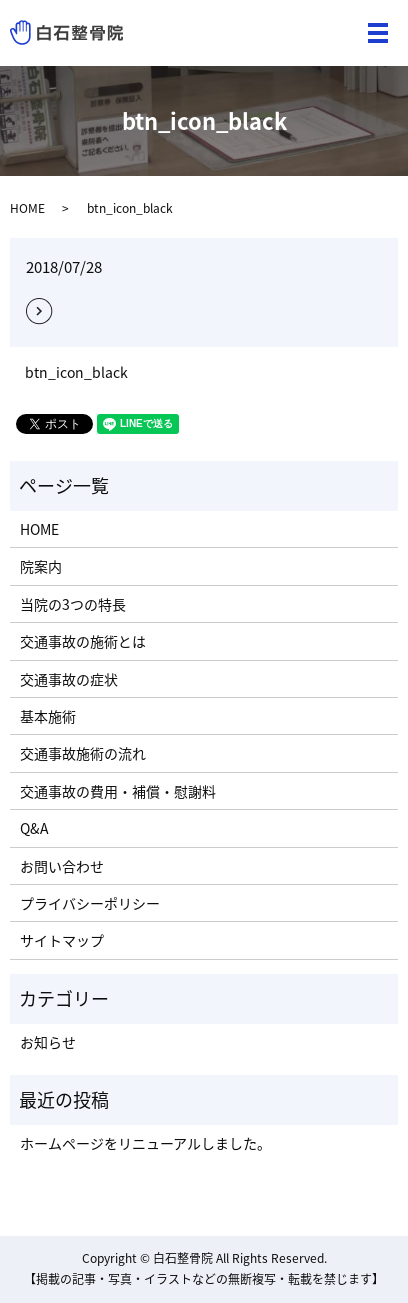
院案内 (41, 566)
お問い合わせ (62, 866)
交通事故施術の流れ (83, 753)
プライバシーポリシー (90, 903)
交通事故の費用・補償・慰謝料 (118, 791)
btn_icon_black (76, 372)
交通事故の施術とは (83, 641)
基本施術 (48, 716)
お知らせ (48, 1042)
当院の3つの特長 (73, 604)
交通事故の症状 (69, 679)
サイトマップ (62, 940)
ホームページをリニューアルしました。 (145, 1143)
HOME (27, 208)
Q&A (34, 828)
